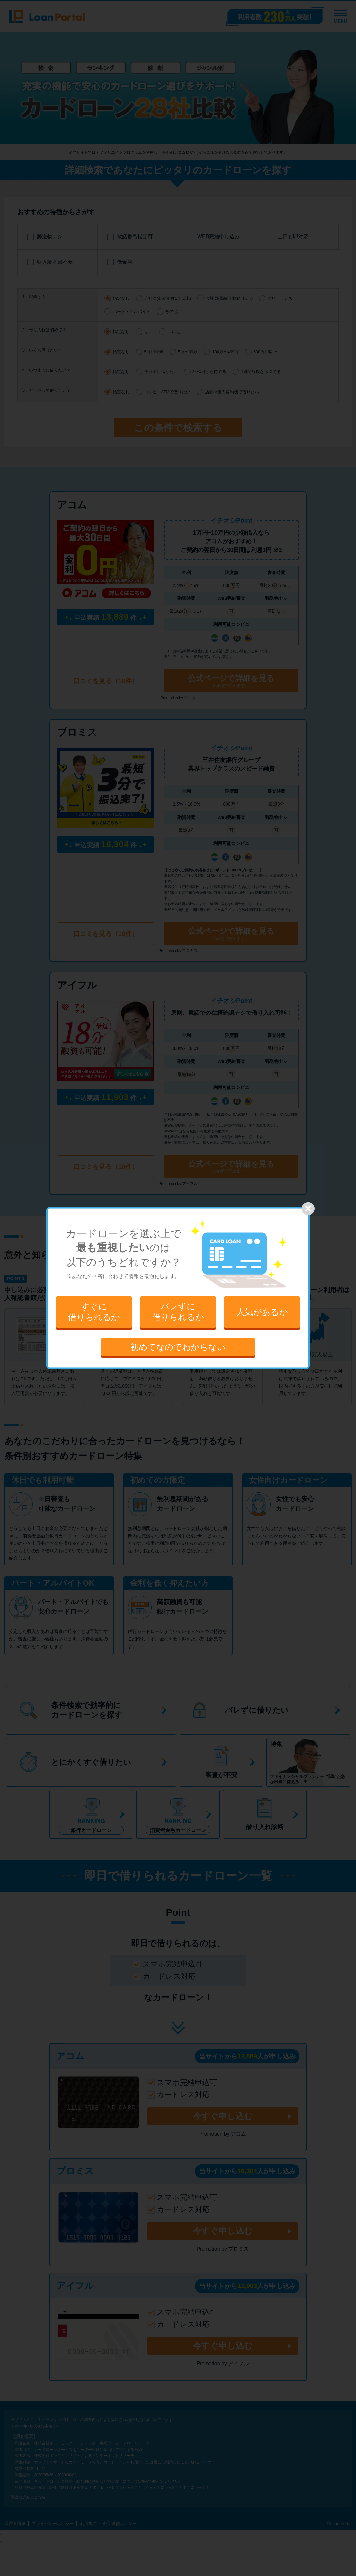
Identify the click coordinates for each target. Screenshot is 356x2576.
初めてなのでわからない (178, 1347)
